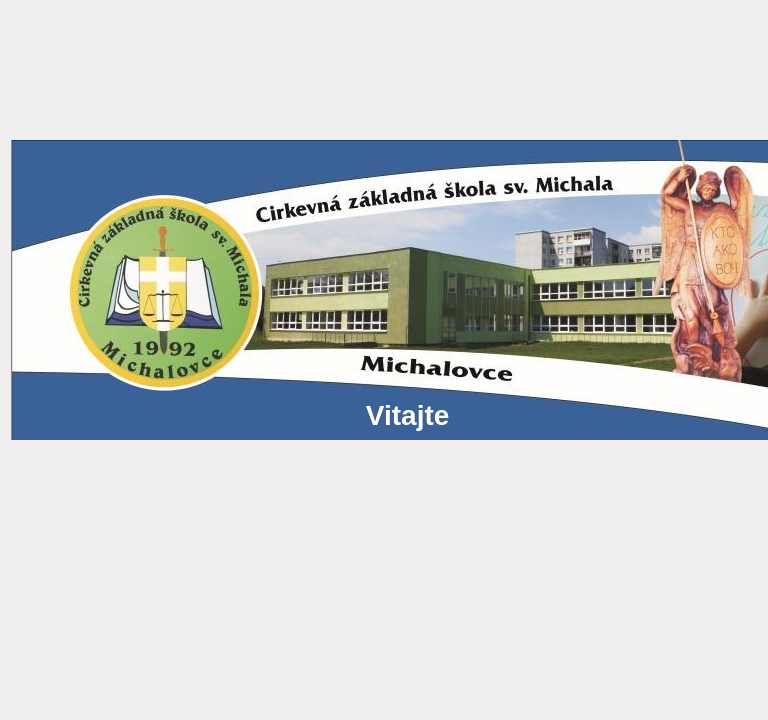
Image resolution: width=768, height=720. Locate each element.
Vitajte (228, 415)
